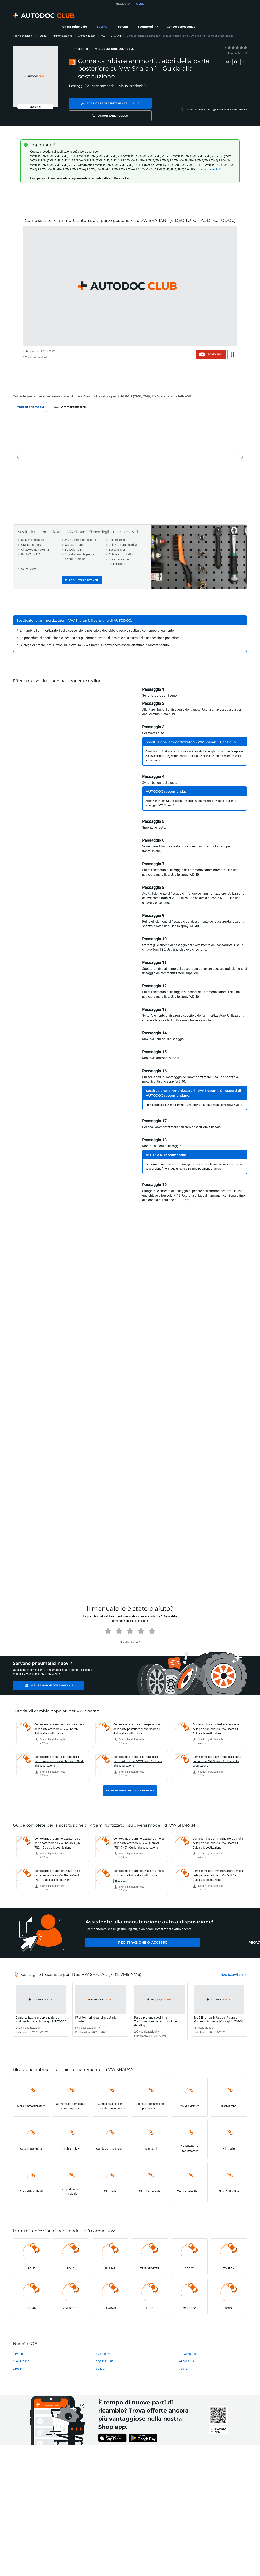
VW (103, 35)
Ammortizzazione (63, 35)
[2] (233, 47)
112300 (18, 2355)
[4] (241, 47)
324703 (101, 2370)
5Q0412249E (104, 2363)
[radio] (229, 47)
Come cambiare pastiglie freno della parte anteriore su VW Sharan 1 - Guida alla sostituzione (137, 1762)
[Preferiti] (88, 49)
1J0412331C (21, 2363)
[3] (237, 47)
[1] (229, 47)
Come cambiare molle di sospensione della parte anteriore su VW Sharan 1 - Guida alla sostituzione (216, 1730)
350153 (184, 2370)
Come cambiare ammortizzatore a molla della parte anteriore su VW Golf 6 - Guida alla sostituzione (218, 1876)
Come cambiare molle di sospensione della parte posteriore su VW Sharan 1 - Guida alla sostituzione (137, 1730)
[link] (73, 27)
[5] (245, 47)
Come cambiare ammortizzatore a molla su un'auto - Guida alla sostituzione (138, 1874)
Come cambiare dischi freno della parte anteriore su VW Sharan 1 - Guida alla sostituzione (217, 1762)
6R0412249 (186, 2363)
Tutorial (42, 35)
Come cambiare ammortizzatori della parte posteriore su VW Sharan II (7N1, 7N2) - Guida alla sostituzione (58, 1844)
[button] (147, 27)
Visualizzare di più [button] (210, 171)
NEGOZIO (123, 4)
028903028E (104, 2355)
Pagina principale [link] (23, 35)
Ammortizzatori (86, 35)
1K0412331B (187, 2355)
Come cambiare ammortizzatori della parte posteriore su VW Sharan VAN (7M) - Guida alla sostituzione (57, 1876)
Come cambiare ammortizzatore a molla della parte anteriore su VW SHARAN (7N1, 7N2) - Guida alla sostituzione (138, 1844)
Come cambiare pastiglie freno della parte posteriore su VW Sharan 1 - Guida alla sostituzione (59, 1762)
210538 (18, 2370)
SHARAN (116, 35)
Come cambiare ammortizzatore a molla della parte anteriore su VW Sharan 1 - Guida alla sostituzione (59, 1730)
